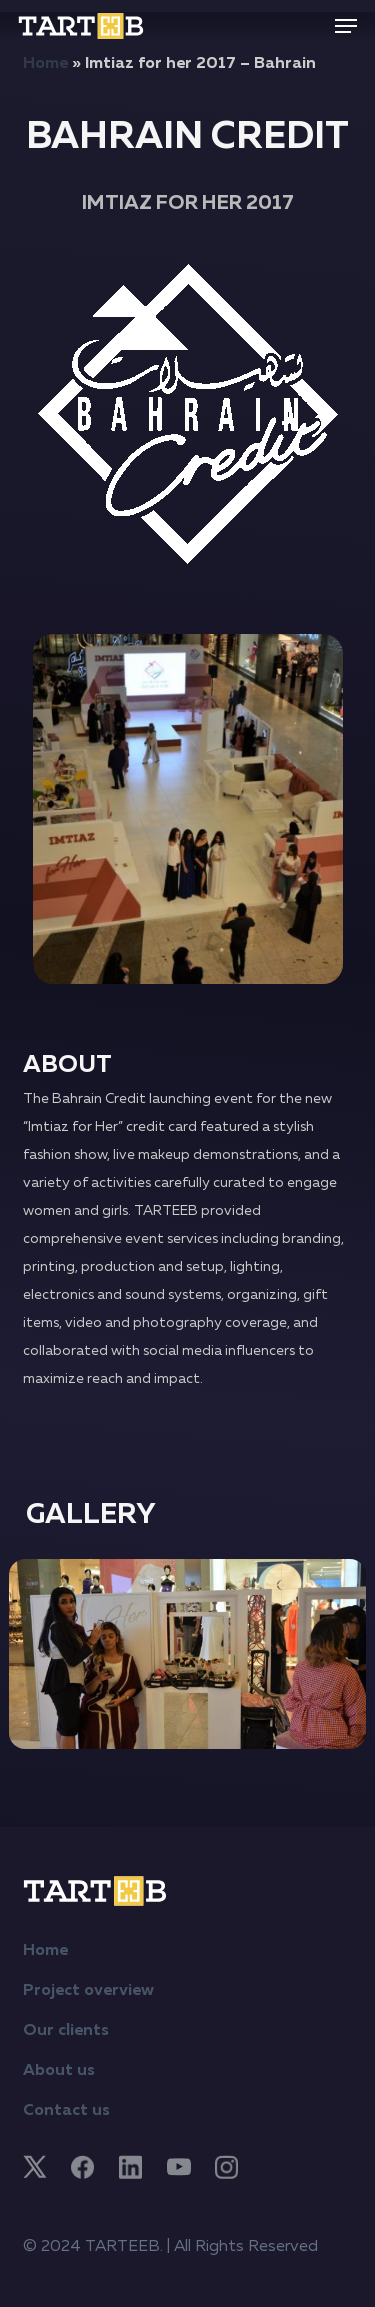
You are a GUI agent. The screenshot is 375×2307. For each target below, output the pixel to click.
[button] (346, 26)
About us (59, 2071)
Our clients (66, 2031)
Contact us (66, 2111)
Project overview (88, 1991)
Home (45, 64)
